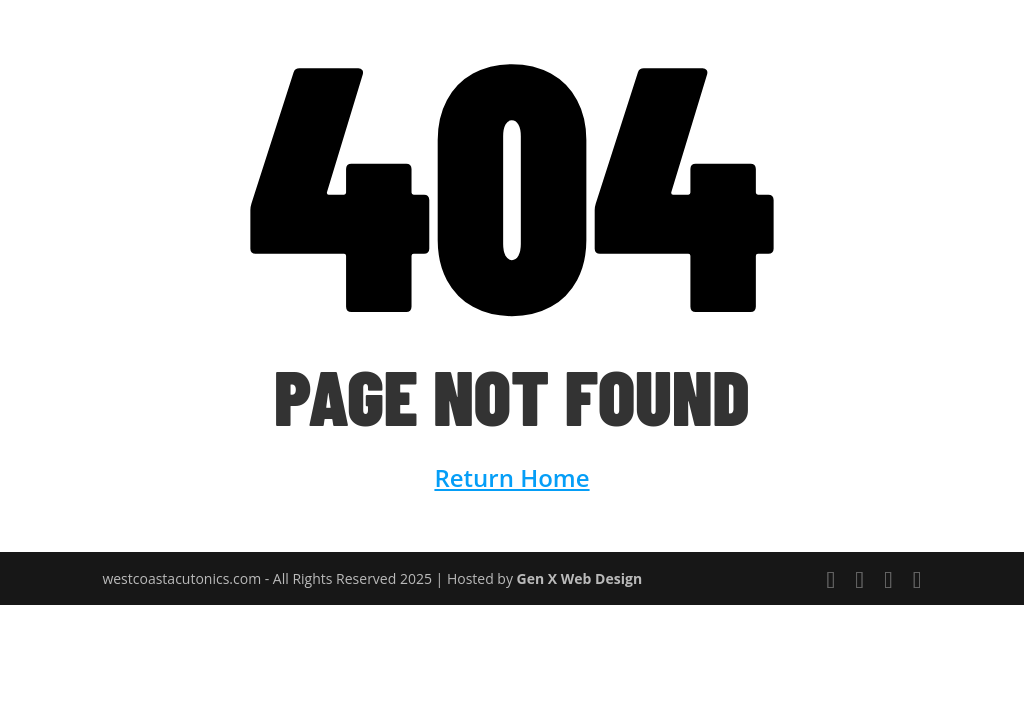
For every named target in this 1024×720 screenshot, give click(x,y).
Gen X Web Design (580, 578)
